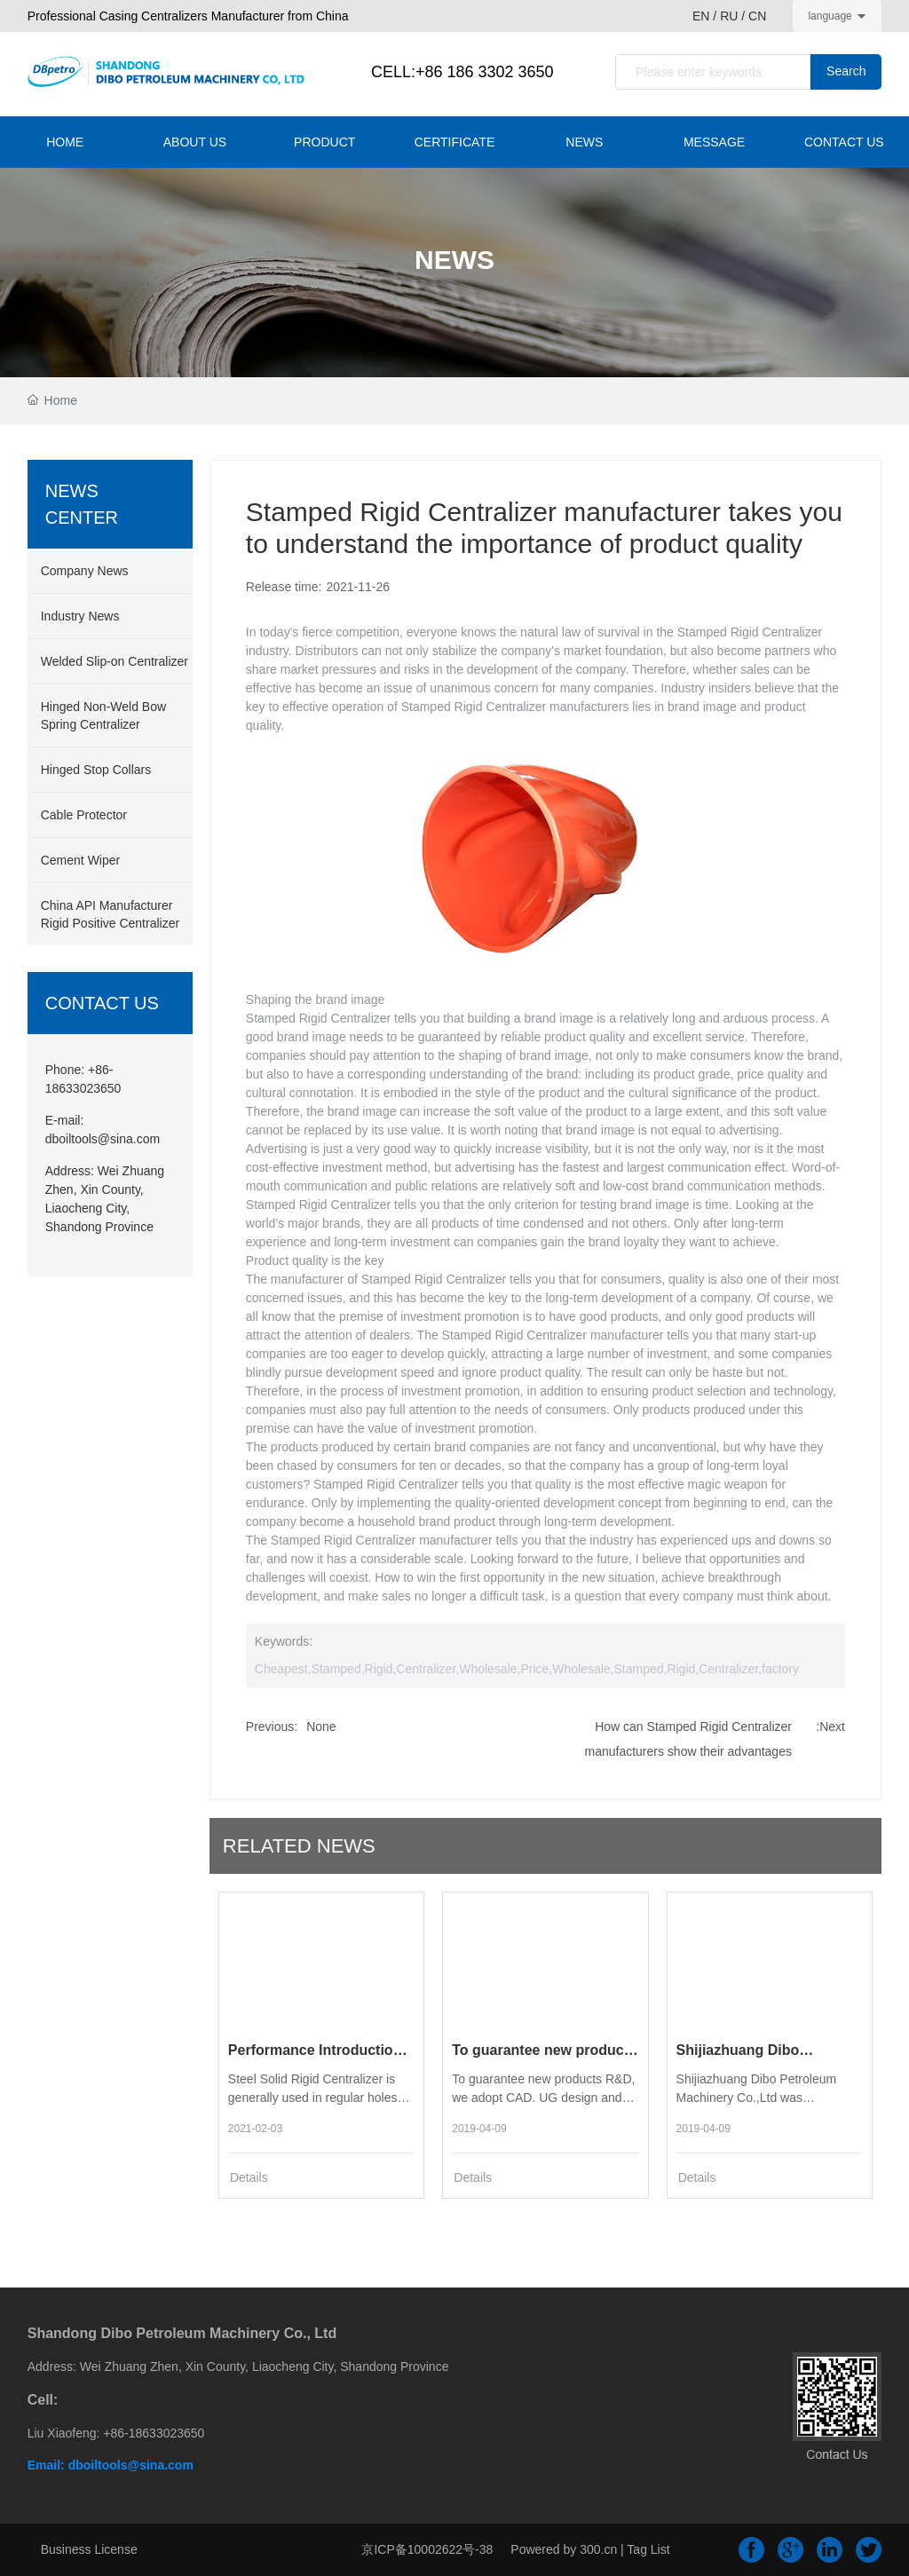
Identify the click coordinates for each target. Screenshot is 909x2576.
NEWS (454, 259)
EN (702, 16)
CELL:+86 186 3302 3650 (462, 72)
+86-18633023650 (153, 2433)
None (321, 1726)
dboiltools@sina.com (102, 1139)
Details (249, 2177)
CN (757, 16)
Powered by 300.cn (563, 2549)
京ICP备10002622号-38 (427, 2549)
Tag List (648, 2549)
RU (729, 16)
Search (846, 71)
